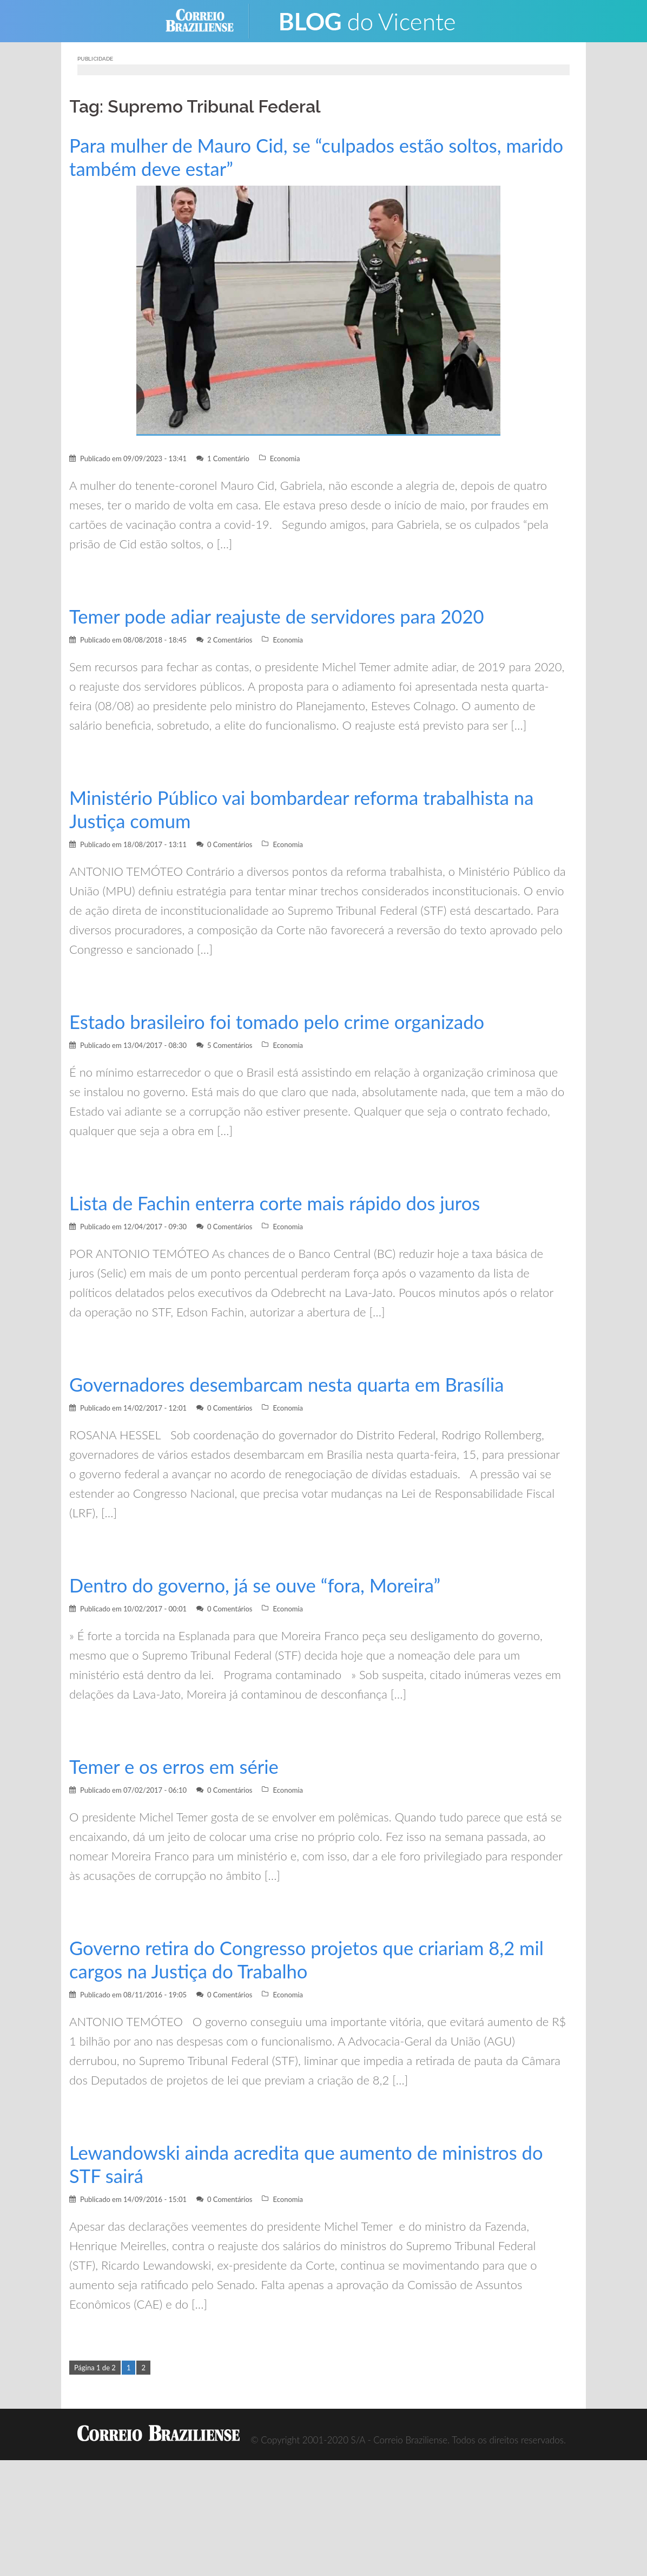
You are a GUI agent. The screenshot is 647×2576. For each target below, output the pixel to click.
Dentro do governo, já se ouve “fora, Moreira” (260, 1585)
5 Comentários (230, 1045)
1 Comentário (228, 458)
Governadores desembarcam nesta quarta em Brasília (293, 1384)
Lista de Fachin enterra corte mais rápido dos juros (281, 1203)
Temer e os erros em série (177, 1766)
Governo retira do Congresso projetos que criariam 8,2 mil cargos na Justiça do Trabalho (313, 1959)
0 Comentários (230, 844)
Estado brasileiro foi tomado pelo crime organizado (283, 1021)
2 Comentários (230, 639)
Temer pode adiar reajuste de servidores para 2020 (283, 616)
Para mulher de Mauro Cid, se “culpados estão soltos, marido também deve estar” (292, 157)
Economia (285, 458)
